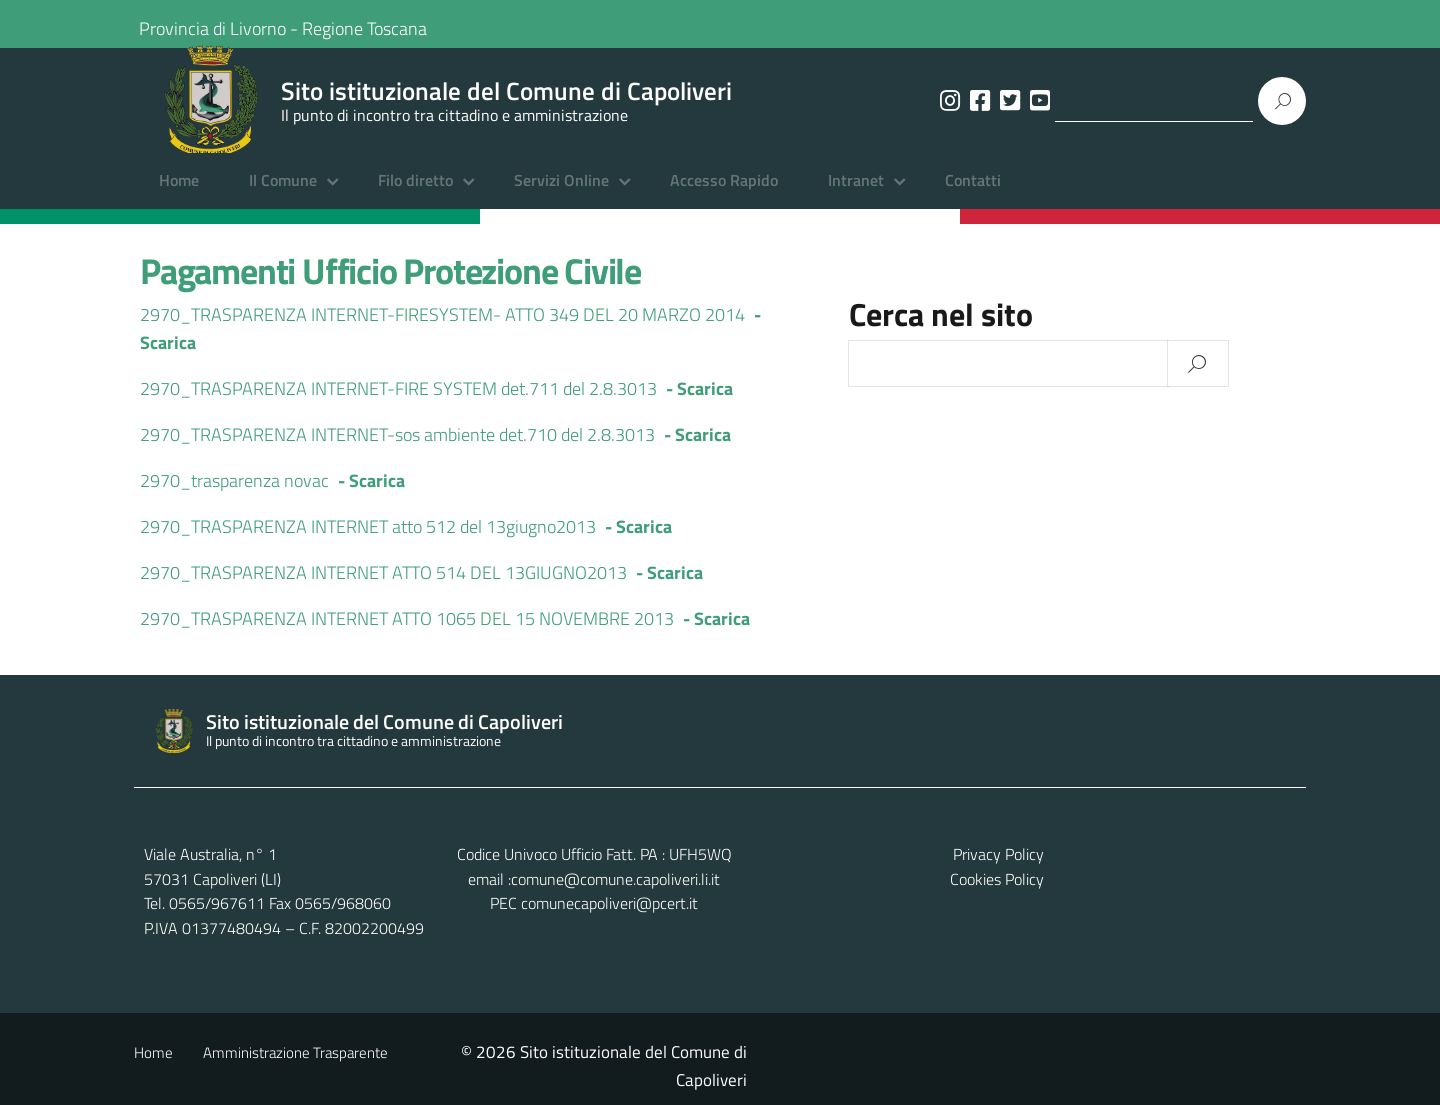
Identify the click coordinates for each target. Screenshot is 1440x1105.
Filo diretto (415, 195)
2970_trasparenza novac (234, 494)
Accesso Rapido (724, 195)
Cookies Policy (1249, 893)
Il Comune (283, 195)
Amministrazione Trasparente (295, 1066)
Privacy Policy (1250, 868)
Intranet (856, 195)
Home (179, 195)
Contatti (973, 195)
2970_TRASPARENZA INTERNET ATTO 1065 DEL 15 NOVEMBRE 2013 (407, 632)
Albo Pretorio (459, 1066)
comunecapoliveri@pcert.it (735, 918)
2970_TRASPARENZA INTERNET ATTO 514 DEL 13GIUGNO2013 (383, 586)
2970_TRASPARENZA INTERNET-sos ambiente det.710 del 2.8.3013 (397, 448)
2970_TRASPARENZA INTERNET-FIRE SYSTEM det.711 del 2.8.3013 (398, 402)
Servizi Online (561, 195)
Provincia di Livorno (225, 23)
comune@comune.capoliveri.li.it (741, 893)
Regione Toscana (377, 23)
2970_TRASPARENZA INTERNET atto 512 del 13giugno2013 (368, 540)
